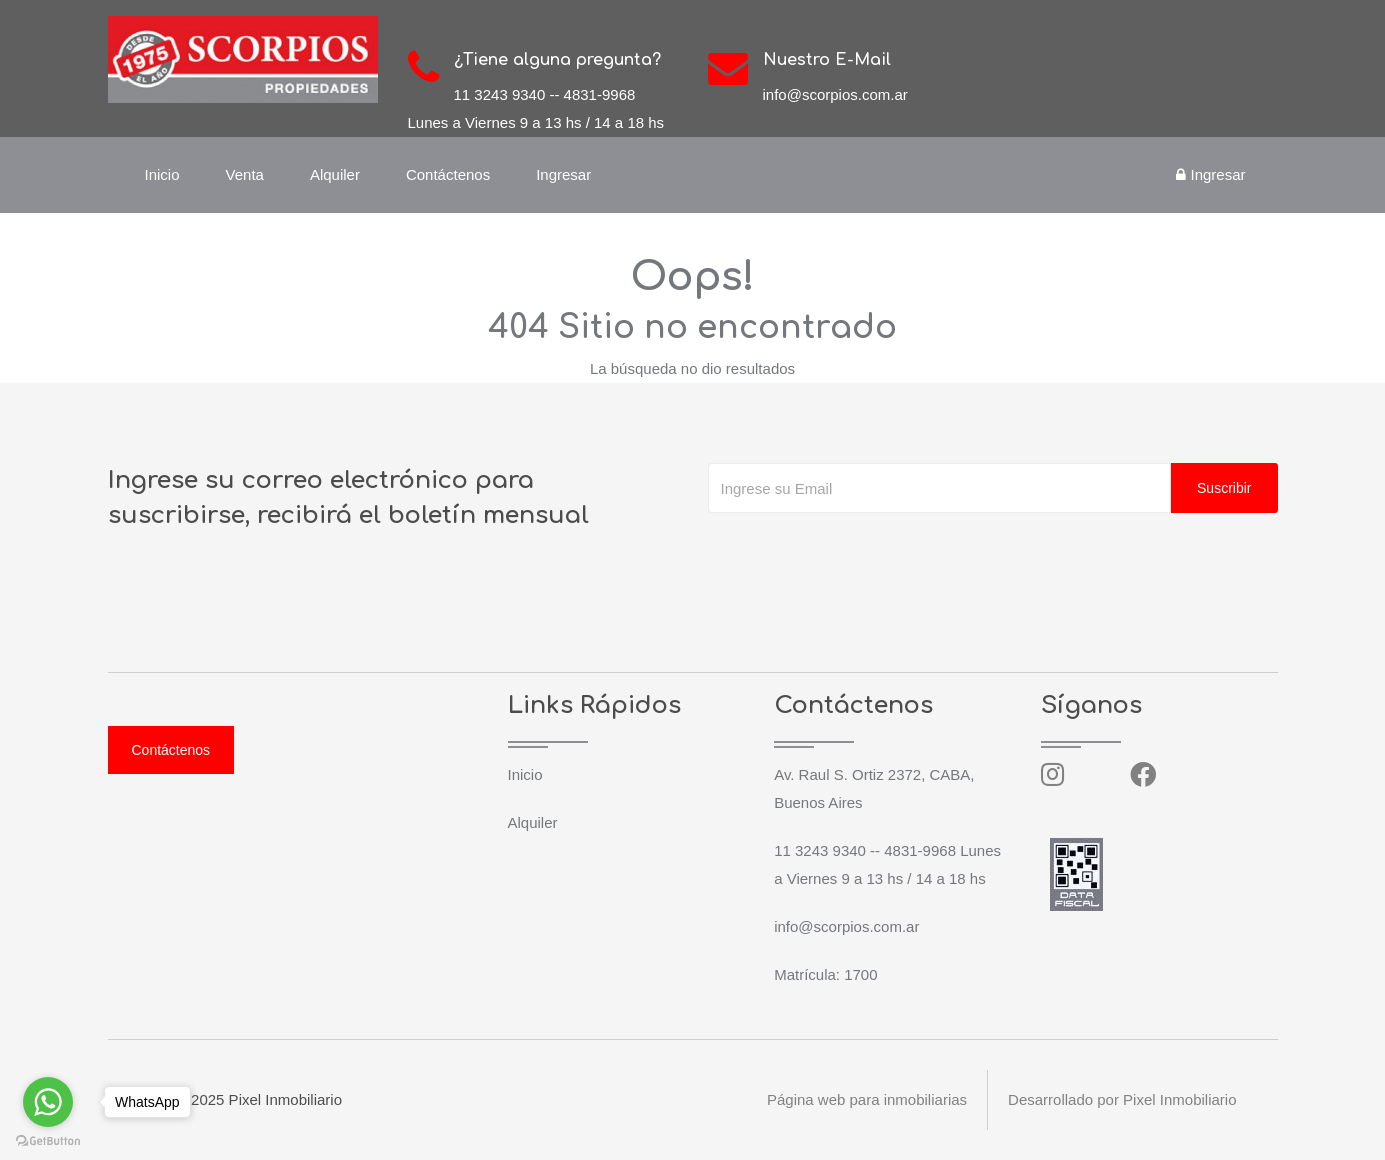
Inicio (162, 174)
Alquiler (335, 174)
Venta (245, 174)
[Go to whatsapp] (48, 1102)
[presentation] (860, 553)
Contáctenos (448, 174)
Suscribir (1224, 488)
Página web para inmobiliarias (867, 1099)
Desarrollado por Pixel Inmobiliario (1122, 1099)
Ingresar (563, 174)
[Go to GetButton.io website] (48, 1140)
